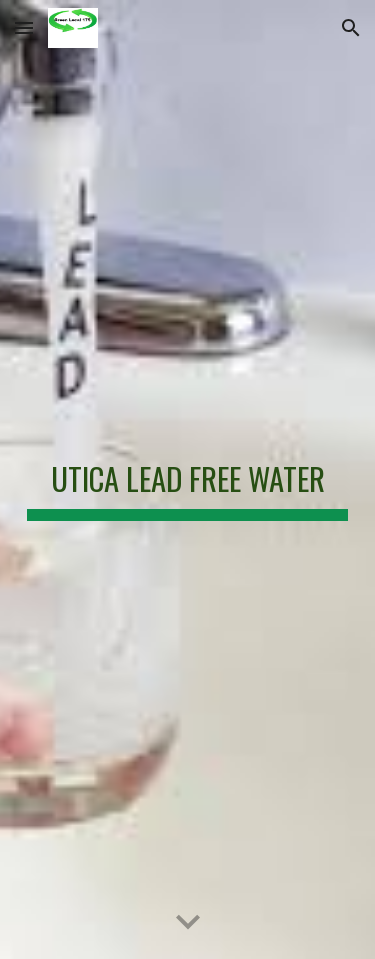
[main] (188, 479)
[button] (24, 27)
